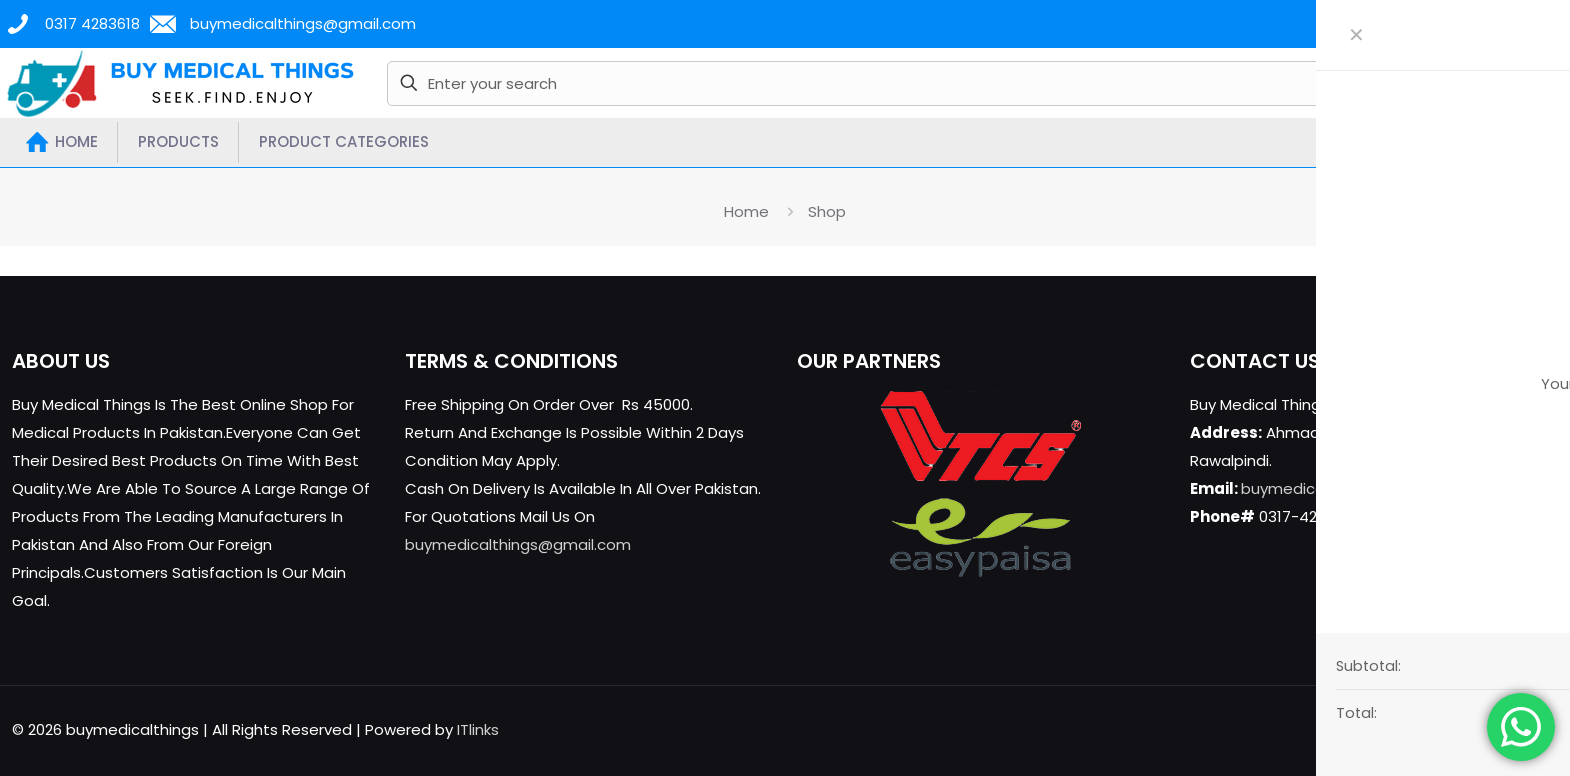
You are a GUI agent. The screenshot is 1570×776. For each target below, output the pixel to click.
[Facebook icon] (1425, 729)
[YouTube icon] (1467, 729)
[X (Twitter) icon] (1446, 729)
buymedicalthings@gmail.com (518, 544)
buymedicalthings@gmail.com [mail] (303, 23)
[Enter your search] (911, 83)
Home (746, 211)
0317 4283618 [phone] (92, 23)
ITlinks (478, 729)
